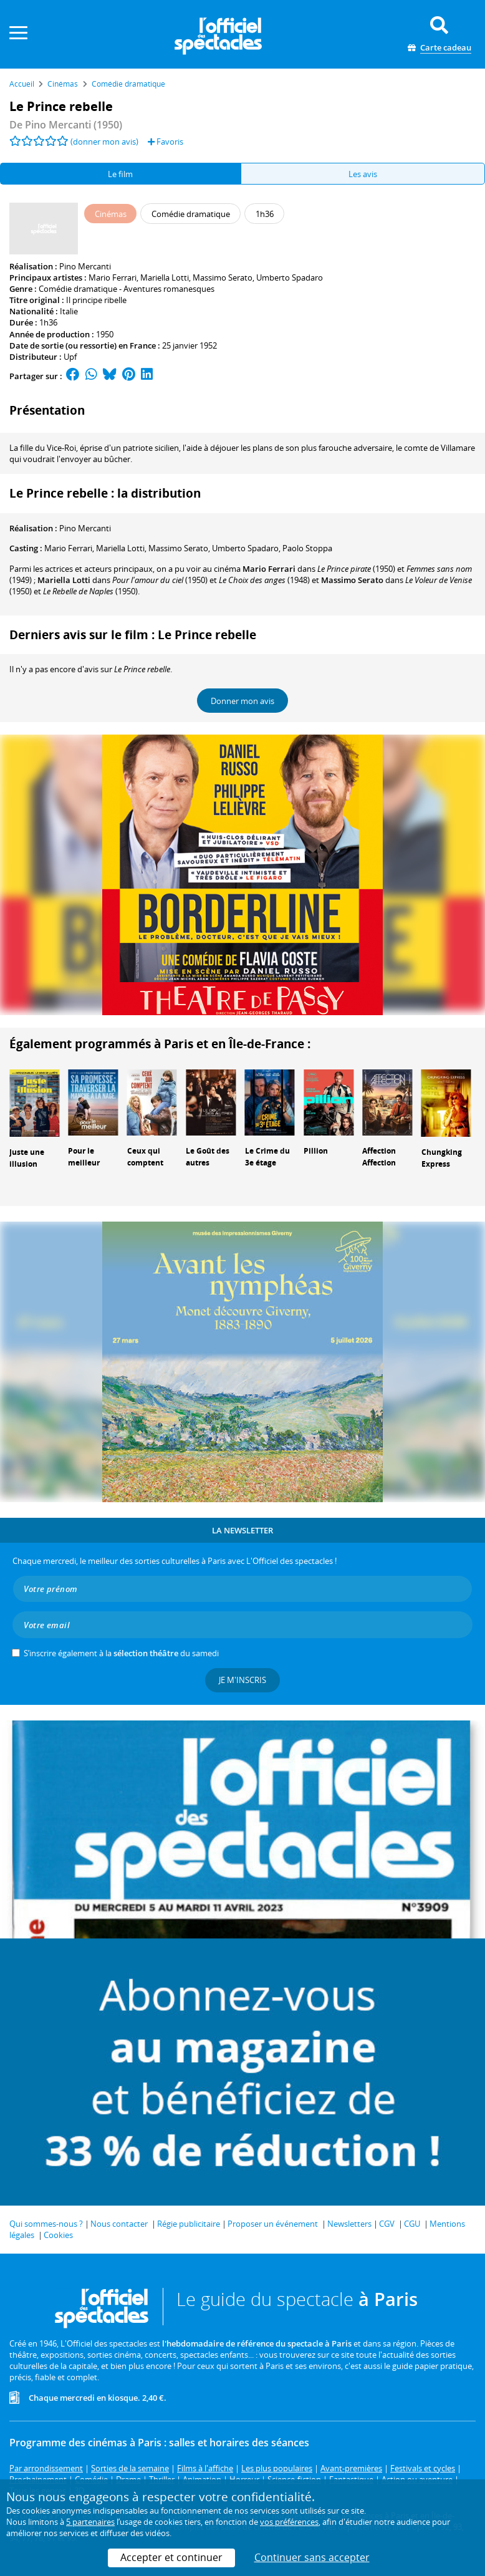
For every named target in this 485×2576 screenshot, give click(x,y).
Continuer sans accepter (312, 2557)
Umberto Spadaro (289, 277)
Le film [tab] (120, 174)
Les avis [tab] (362, 174)
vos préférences (289, 2521)
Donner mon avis (242, 701)
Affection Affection (379, 1157)
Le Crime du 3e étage (267, 1157)
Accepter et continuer (171, 2557)
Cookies (58, 2235)
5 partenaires (90, 2521)
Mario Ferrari (113, 277)
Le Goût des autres (207, 1157)
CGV (387, 2223)
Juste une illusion (26, 1158)
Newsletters (349, 2223)
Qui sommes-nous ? (46, 2223)
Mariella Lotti (164, 277)
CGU (412, 2223)
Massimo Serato (222, 277)
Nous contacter (119, 2223)
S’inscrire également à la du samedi (121, 1653)
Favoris (165, 141)
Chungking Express (441, 1158)
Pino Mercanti (85, 266)
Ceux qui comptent (145, 1157)
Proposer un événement (273, 2223)
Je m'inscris (242, 1680)
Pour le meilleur (84, 1157)
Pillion (316, 1151)
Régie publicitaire (188, 2223)
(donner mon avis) (104, 141)
